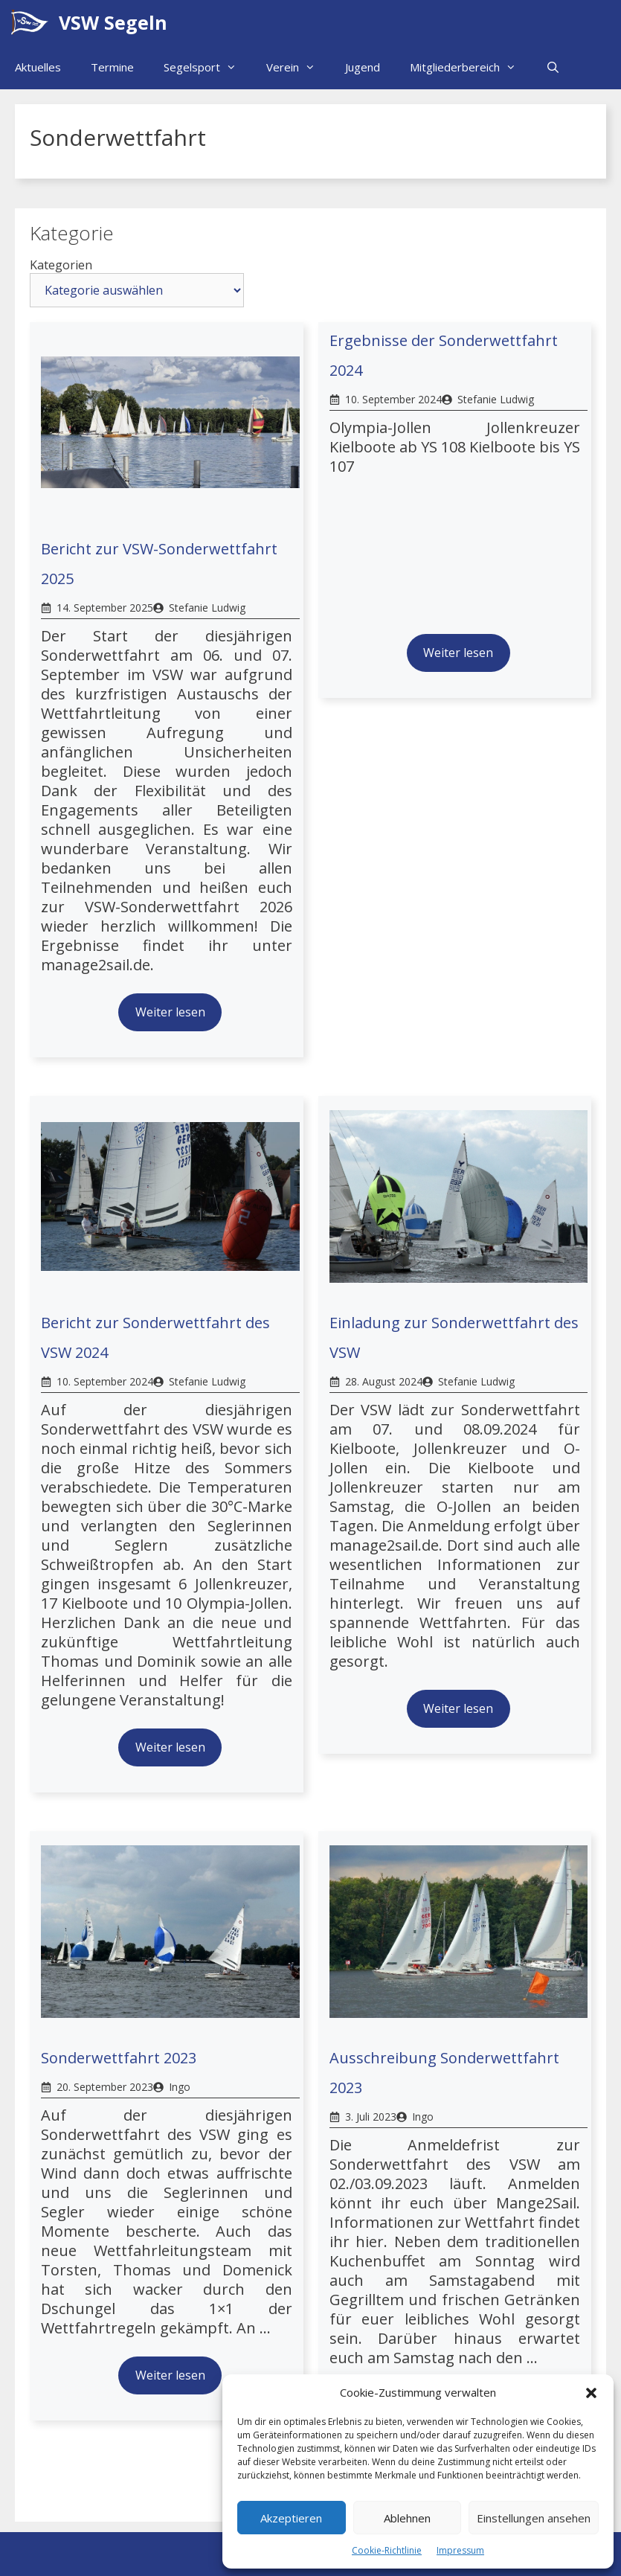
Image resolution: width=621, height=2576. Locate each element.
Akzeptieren (291, 2518)
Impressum (460, 2550)
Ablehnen (407, 2518)
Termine (112, 67)
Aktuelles (38, 67)
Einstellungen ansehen (534, 2518)
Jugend (362, 67)
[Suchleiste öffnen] (553, 67)
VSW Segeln (113, 22)
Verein (298, 67)
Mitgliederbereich (470, 67)
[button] (591, 2393)
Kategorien (61, 265)
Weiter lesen (170, 1012)
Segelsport (207, 67)
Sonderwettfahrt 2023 (118, 2058)
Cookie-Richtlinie (387, 2550)
